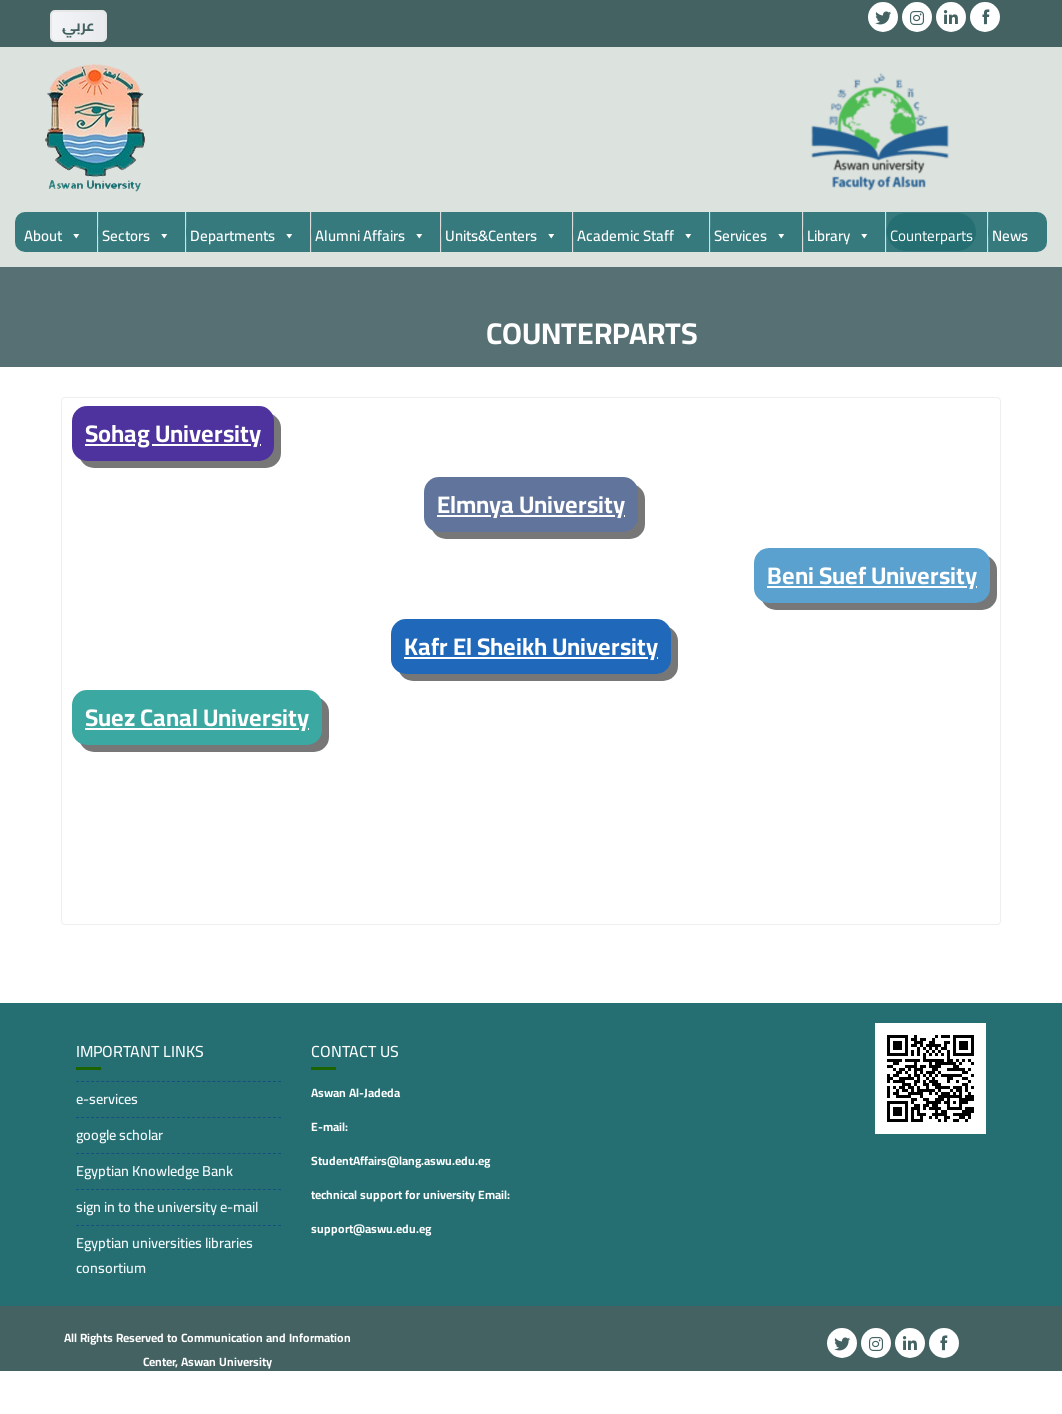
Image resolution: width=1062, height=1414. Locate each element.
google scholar (119, 1134)
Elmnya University (531, 504)
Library (839, 235)
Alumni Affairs (370, 235)
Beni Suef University (872, 575)
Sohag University (173, 433)
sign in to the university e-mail (167, 1206)
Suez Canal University (197, 717)
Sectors (136, 235)
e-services (107, 1098)
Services (751, 235)
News (1010, 235)
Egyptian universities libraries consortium (164, 1255)
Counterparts (931, 235)
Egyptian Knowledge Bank (154, 1170)
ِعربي (78, 25)
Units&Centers (501, 235)
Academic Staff (636, 235)
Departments (243, 235)
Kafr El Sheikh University (531, 646)
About (53, 235)
